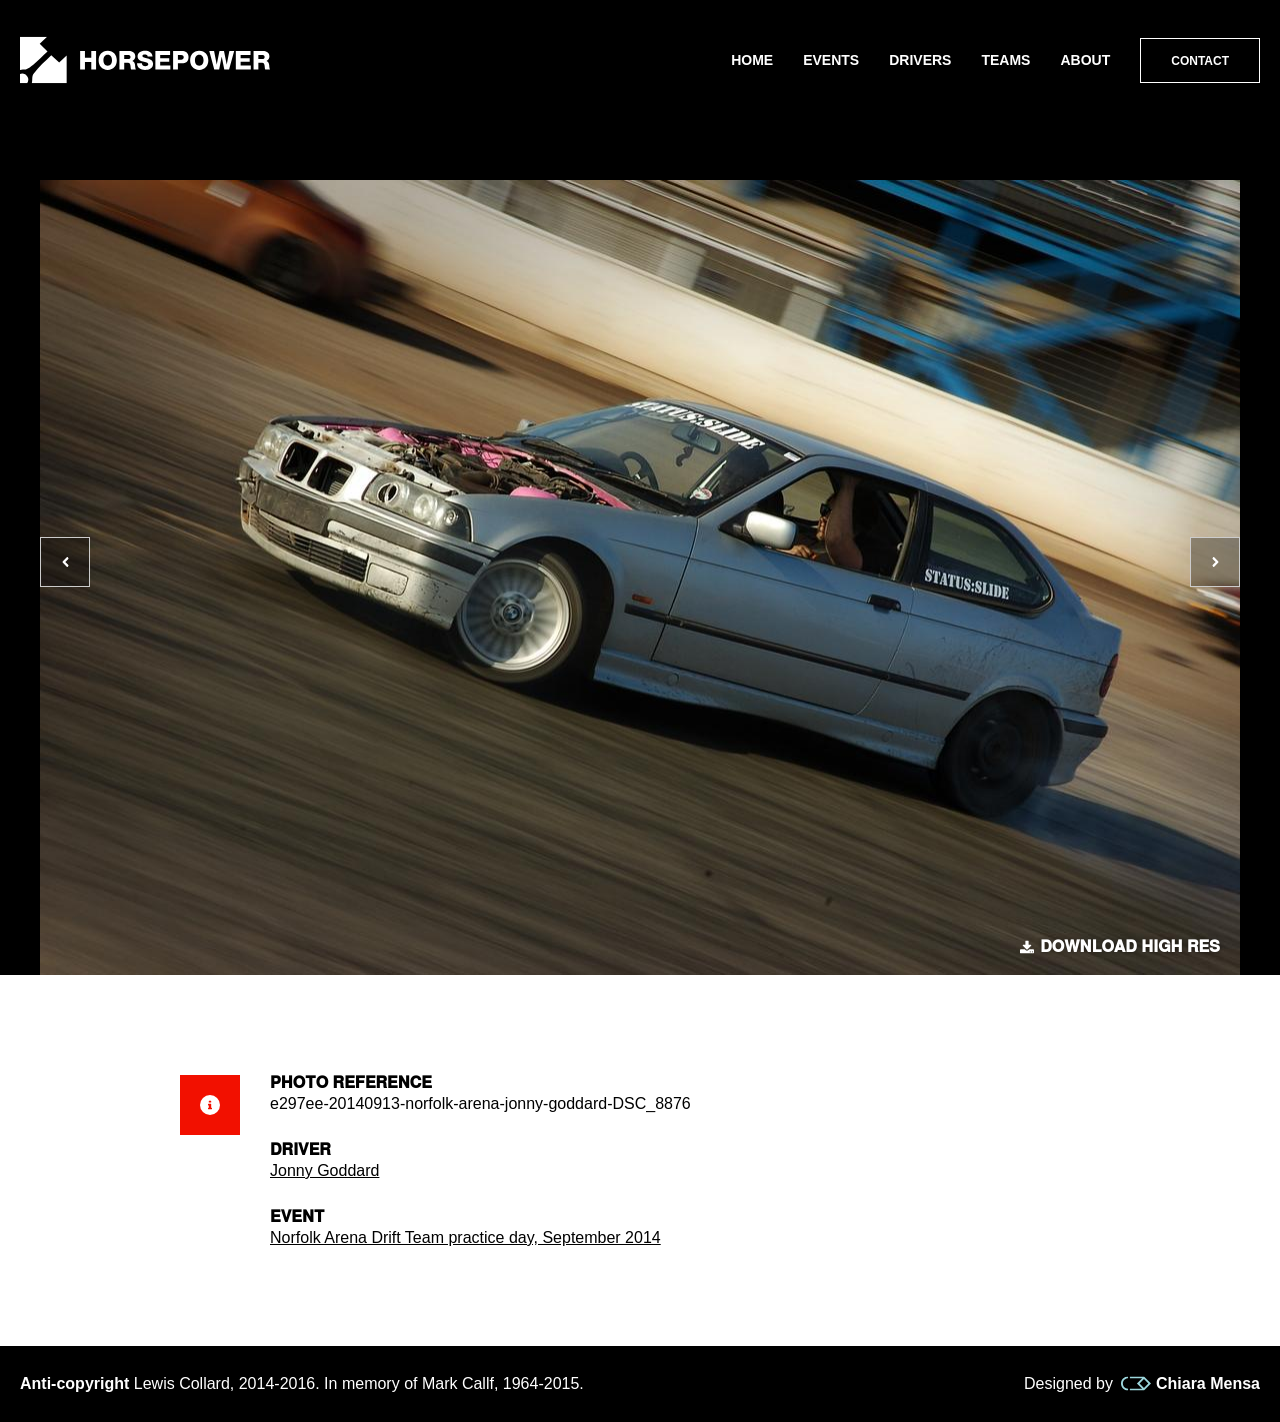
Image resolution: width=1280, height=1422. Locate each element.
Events (831, 60)
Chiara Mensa (1190, 1384)
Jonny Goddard (324, 1170)
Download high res (1120, 947)
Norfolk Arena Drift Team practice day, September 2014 (465, 1237)
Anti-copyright (74, 1383)
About (1085, 60)
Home (752, 60)
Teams (1005, 60)
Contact (1200, 61)
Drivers (920, 60)
